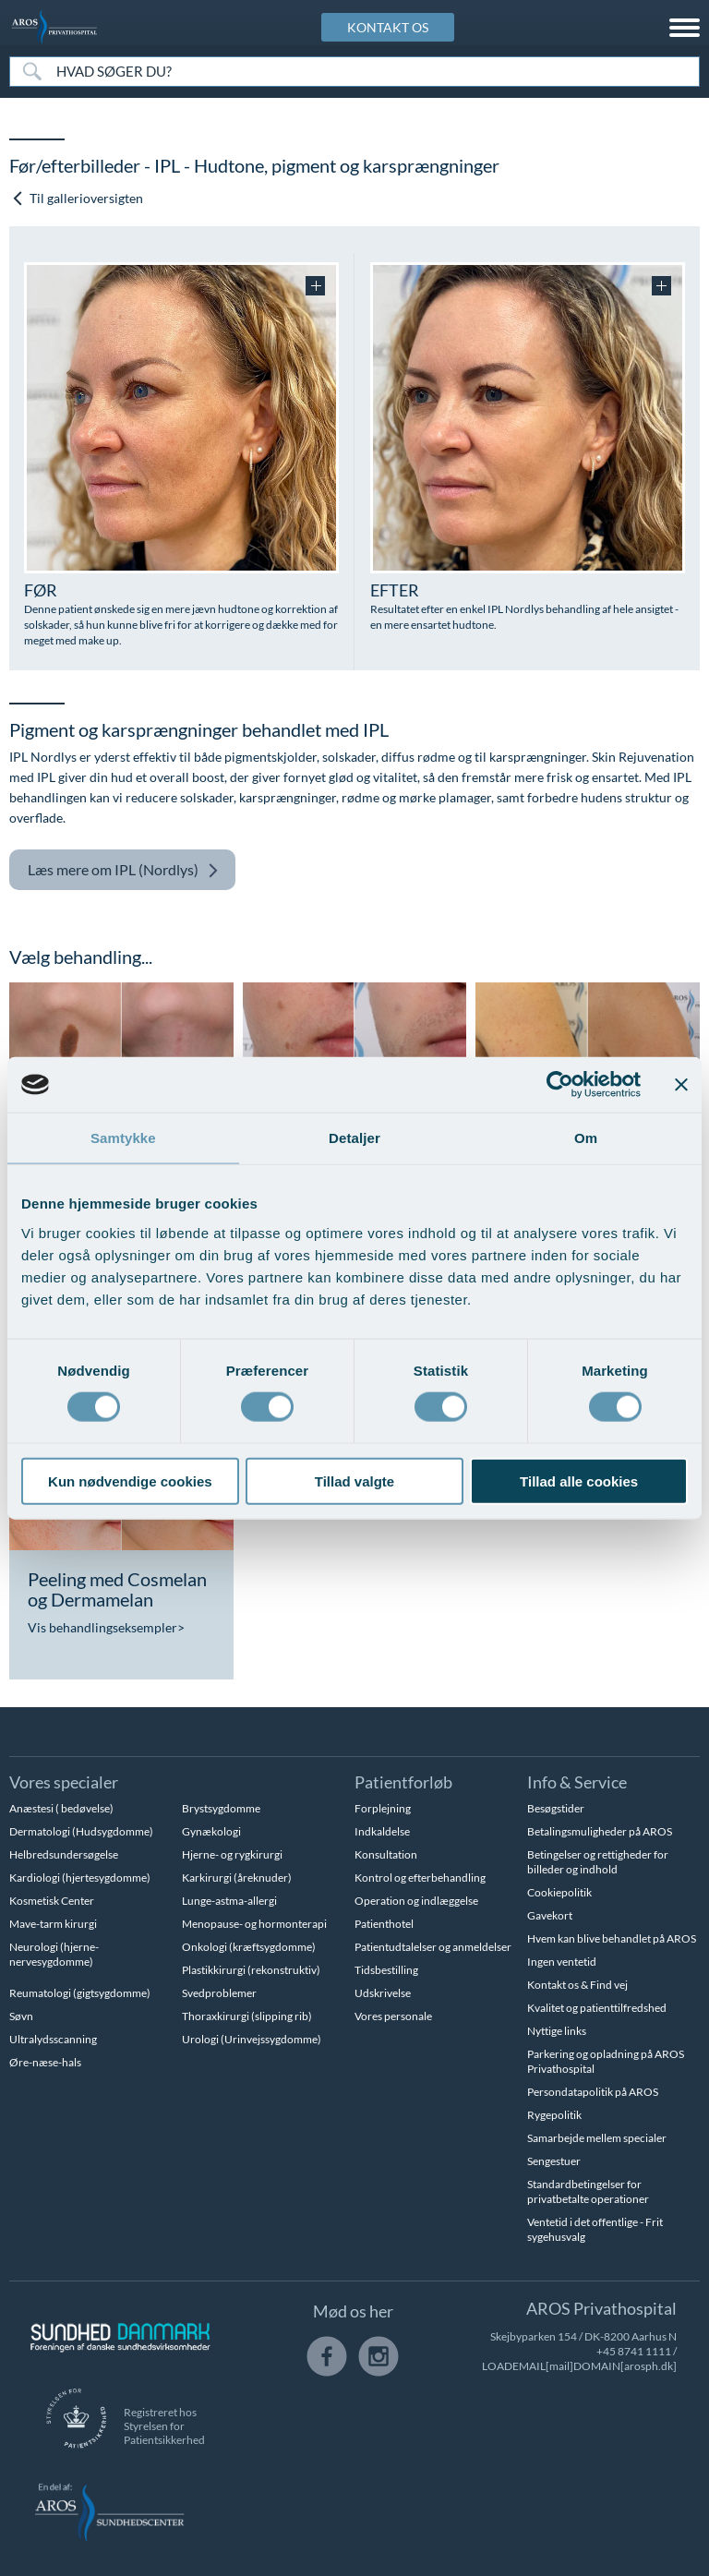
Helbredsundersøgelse (63, 1854)
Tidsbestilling (386, 1970)
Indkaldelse (382, 1831)
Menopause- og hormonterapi (254, 1924)
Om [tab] (585, 1138)
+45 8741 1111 (633, 2351)
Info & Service (577, 1782)
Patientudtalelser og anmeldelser (432, 1947)
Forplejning (382, 1808)
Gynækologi (211, 1831)
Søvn (21, 2016)
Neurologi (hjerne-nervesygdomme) (54, 1954)
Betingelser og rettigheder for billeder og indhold (597, 1862)
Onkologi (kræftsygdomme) (249, 1947)
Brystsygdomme (221, 1808)
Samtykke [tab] (123, 1138)
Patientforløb (403, 1782)
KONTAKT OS (387, 27)
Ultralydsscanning (53, 2039)
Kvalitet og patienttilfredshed (597, 2008)
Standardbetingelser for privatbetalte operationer (588, 2191)
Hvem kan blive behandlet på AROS (611, 1938)
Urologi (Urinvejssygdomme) (251, 2039)
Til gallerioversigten (77, 198)
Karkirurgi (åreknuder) (237, 1877)
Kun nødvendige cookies (130, 1480)
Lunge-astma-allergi (229, 1901)
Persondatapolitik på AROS (592, 2092)
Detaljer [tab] (354, 1138)
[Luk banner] (681, 1084)
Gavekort (549, 1915)
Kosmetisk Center (51, 1901)
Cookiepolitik (559, 1892)
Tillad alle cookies (579, 1480)
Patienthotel (384, 1924)
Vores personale (393, 2016)
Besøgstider (555, 1808)
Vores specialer (63, 1782)
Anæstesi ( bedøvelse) (61, 1808)
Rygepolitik (554, 2115)
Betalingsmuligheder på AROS (599, 1831)
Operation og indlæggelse (416, 1901)
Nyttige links (556, 2031)
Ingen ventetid (561, 1961)
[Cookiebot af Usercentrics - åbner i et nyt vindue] (560, 1085)
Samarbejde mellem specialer (597, 2138)
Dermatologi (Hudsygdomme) (81, 1831)
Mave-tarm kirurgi (53, 1924)
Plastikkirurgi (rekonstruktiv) (251, 1970)
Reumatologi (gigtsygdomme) (79, 1993)
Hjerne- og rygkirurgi (232, 1854)
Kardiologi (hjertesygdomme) (79, 1877)
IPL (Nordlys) (123, 870)
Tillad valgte (354, 1480)
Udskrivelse (382, 1993)
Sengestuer (554, 2161)
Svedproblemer (219, 1993)
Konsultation (385, 1854)
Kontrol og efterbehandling (420, 1877)
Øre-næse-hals (45, 2062)
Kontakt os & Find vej (577, 1985)
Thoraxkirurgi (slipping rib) (247, 2016)
